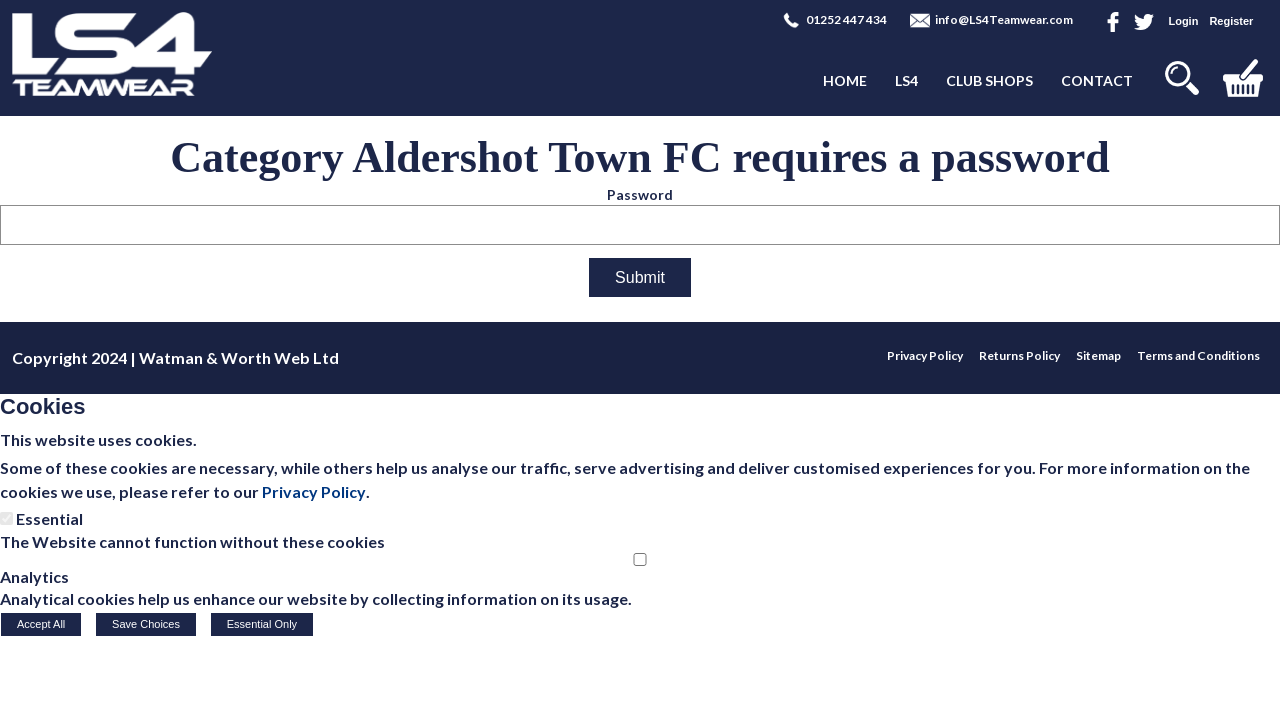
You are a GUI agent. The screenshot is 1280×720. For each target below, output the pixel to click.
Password (640, 194)
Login (1183, 21)
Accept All (41, 624)
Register (1231, 21)
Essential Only (262, 624)
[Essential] (6, 518)
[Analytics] (640, 559)
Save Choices (146, 624)
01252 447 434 (846, 19)
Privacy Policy (314, 491)
